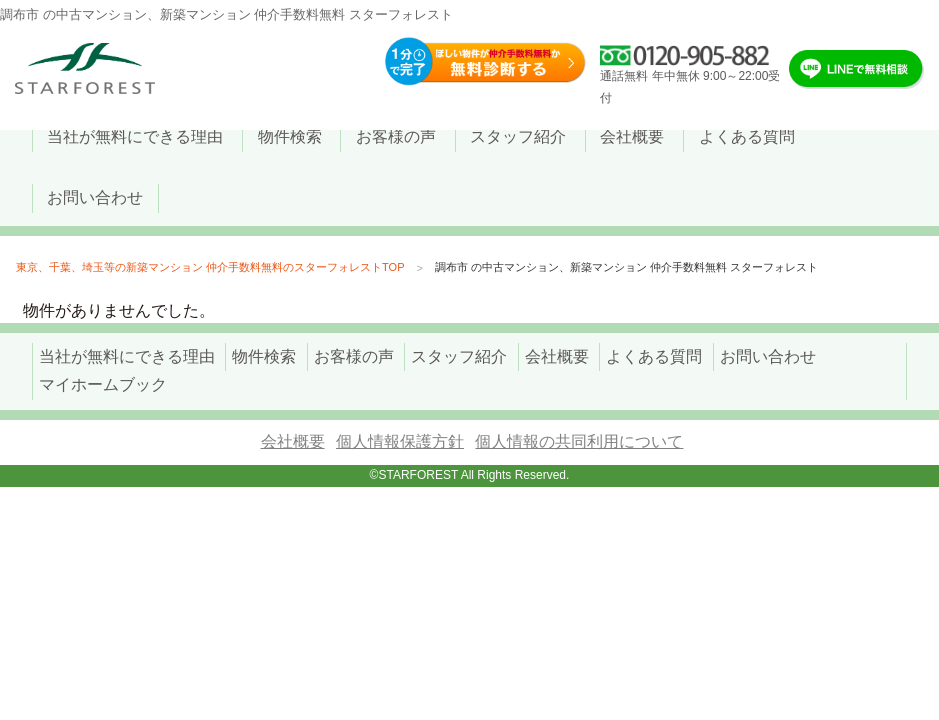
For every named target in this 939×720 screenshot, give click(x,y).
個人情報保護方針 (400, 441)
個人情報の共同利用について (579, 441)
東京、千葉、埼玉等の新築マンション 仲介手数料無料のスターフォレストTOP (210, 267)
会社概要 (293, 441)
